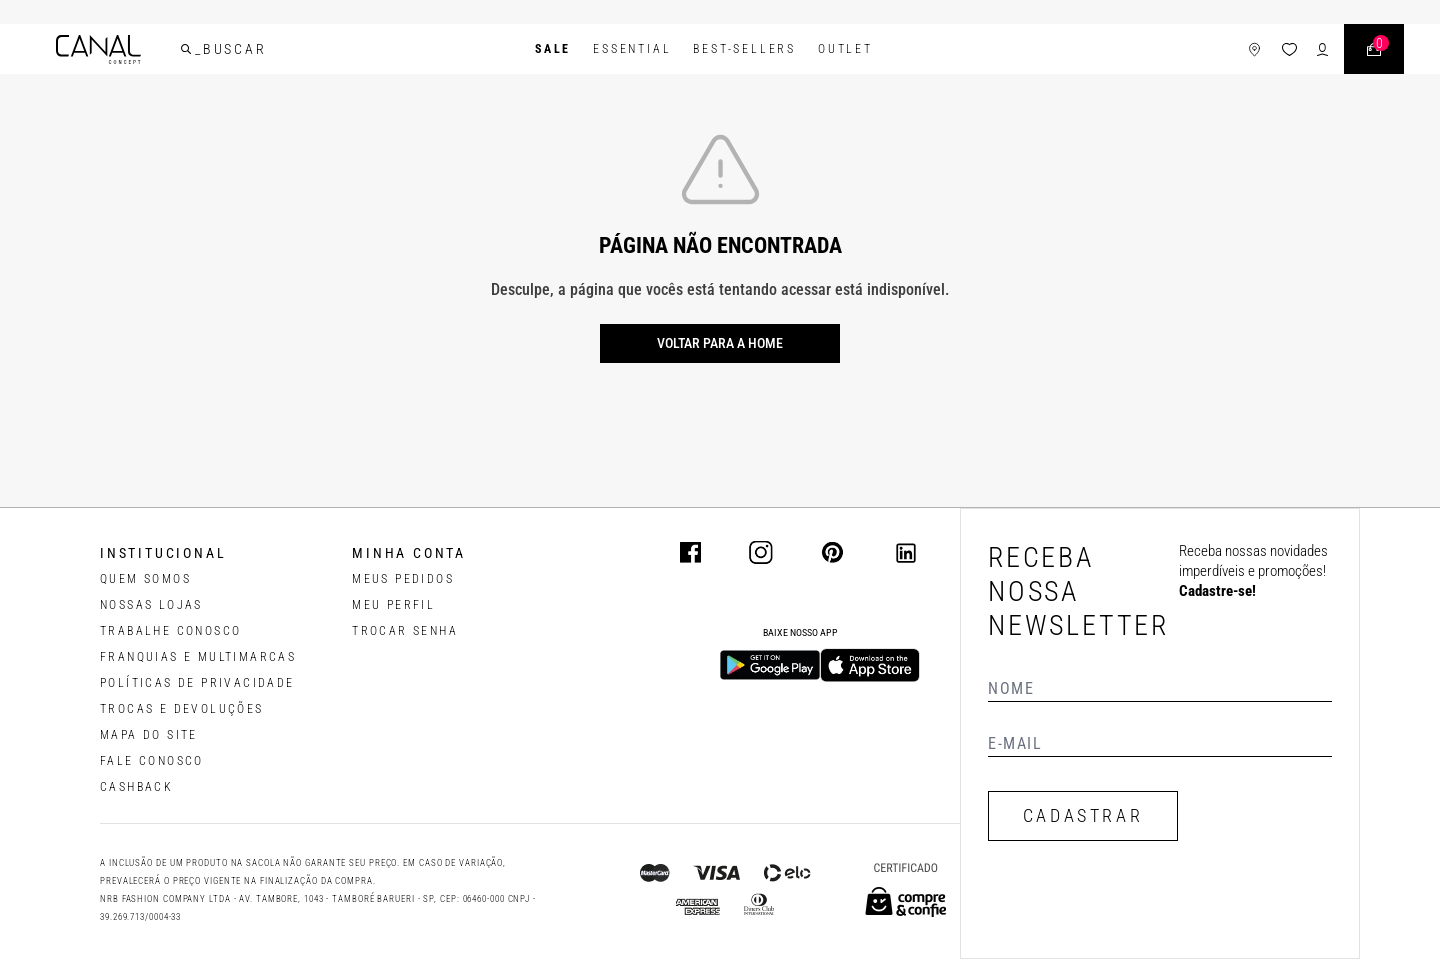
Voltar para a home (720, 343)
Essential (632, 49)
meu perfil (393, 605)
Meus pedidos (403, 579)
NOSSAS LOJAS (151, 605)
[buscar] (186, 49)
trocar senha (405, 631)
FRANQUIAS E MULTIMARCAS (198, 657)
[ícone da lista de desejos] (1289, 49)
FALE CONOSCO (152, 761)
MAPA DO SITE (149, 735)
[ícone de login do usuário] (1322, 49)
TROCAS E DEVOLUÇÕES (182, 709)
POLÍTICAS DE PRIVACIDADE (197, 683)
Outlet (845, 49)
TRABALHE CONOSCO (170, 631)
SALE (553, 49)
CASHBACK (136, 787)
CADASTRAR (1083, 815)
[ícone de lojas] (1254, 49)
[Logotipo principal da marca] (98, 49)
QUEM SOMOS (145, 579)
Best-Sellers (744, 49)
